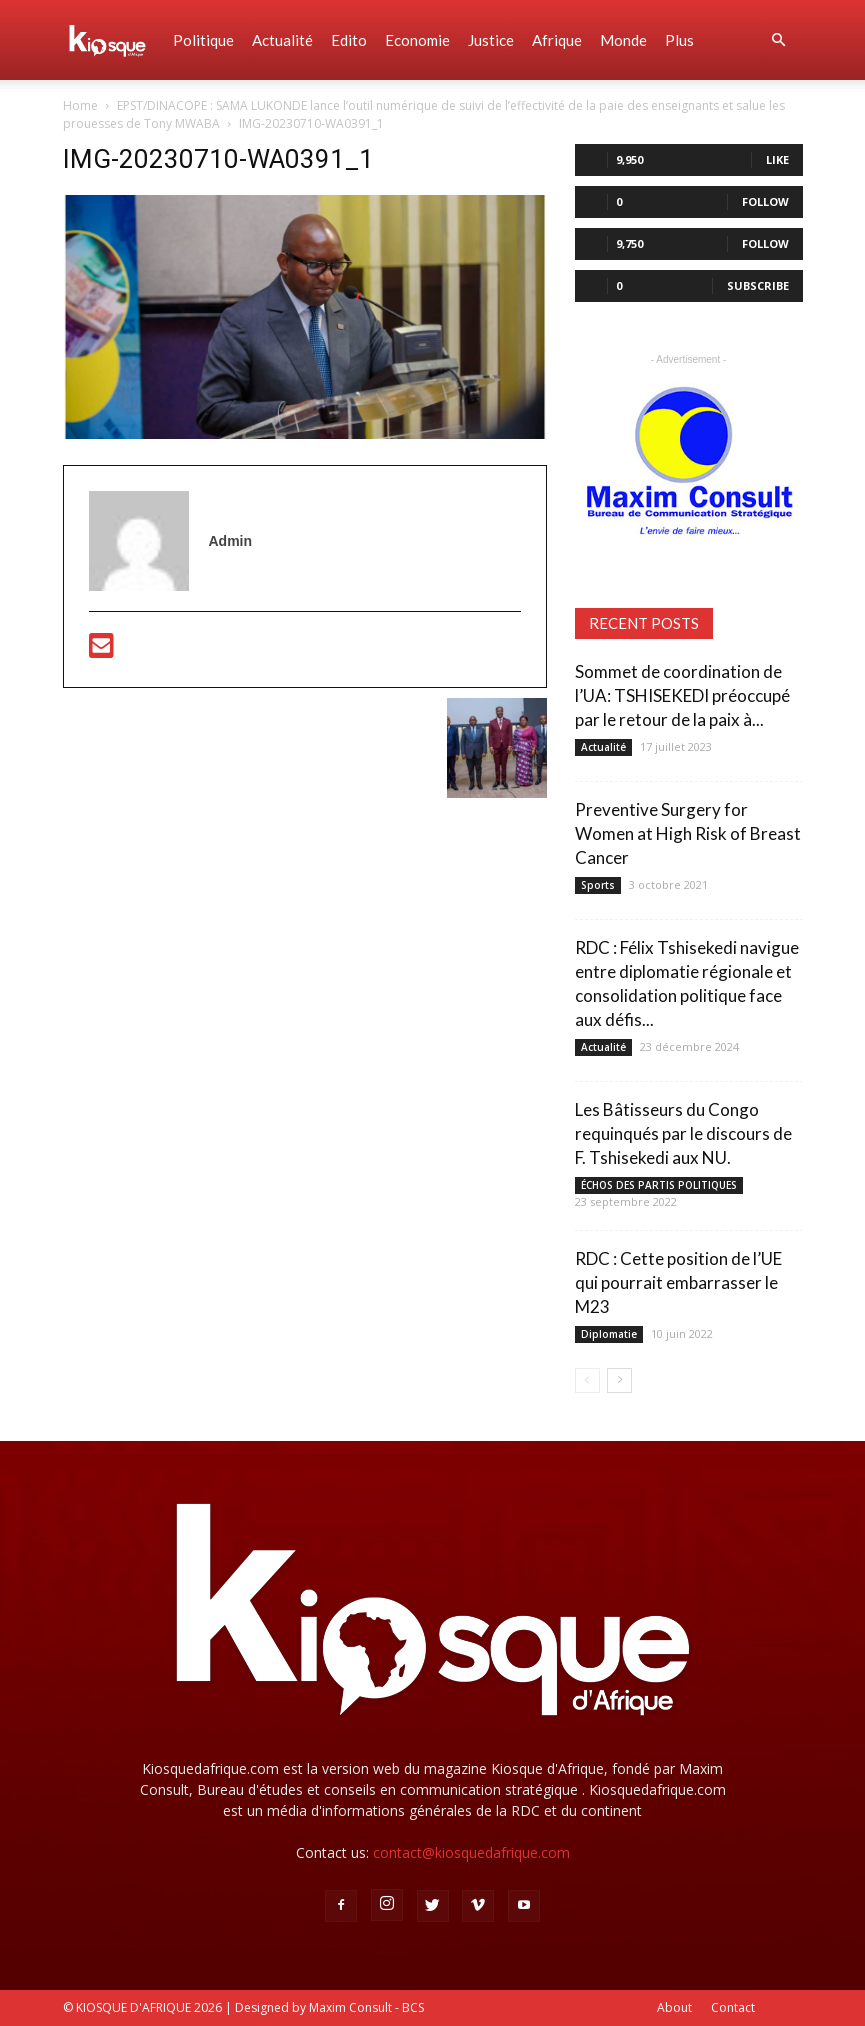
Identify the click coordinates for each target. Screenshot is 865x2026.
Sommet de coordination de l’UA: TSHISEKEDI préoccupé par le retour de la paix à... (682, 695)
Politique (203, 40)
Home (80, 105)
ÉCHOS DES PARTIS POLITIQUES (659, 1185)
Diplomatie (609, 1334)
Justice (491, 40)
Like (777, 159)
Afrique (557, 40)
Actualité (282, 40)
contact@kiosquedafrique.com (471, 1852)
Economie (417, 40)
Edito (349, 40)
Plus (679, 40)
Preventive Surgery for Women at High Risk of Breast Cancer (688, 833)
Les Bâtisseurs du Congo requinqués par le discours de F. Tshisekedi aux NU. (683, 1133)
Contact (733, 2007)
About (674, 2007)
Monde (623, 40)
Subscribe (758, 285)
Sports (598, 885)
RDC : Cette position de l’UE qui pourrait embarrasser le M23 (678, 1282)
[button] (779, 40)
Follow (765, 201)
